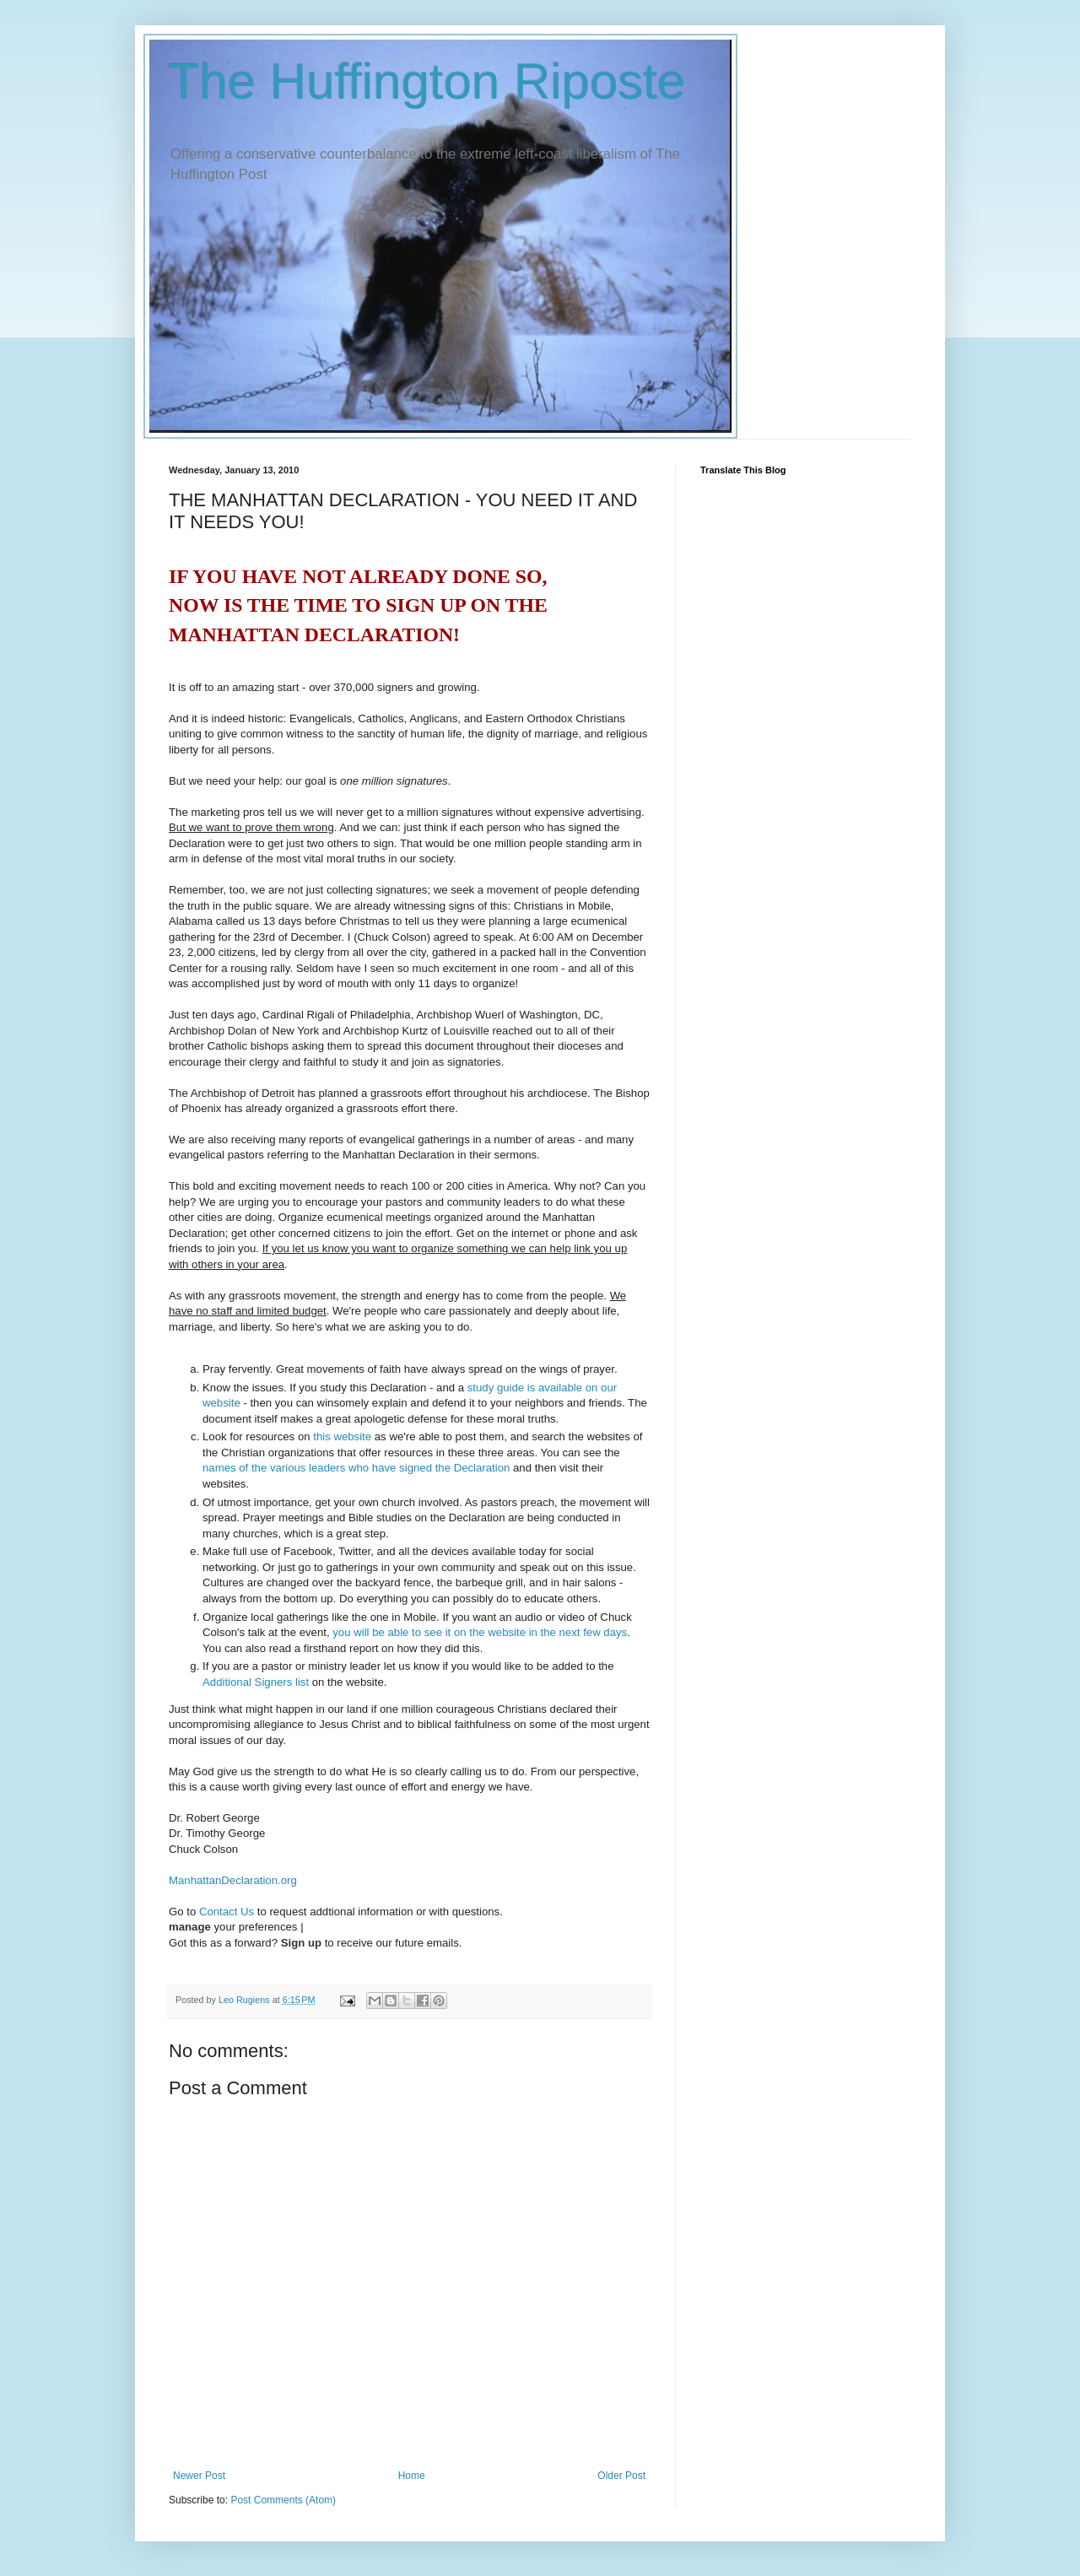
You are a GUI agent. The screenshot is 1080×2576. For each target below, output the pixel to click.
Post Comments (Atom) (283, 2500)
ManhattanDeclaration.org (233, 1880)
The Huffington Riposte (427, 81)
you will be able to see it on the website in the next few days (479, 1632)
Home (411, 2475)
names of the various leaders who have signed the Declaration (356, 1467)
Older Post (621, 2475)
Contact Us (226, 1911)
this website (342, 1436)
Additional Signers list (255, 1682)
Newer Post (199, 2475)
